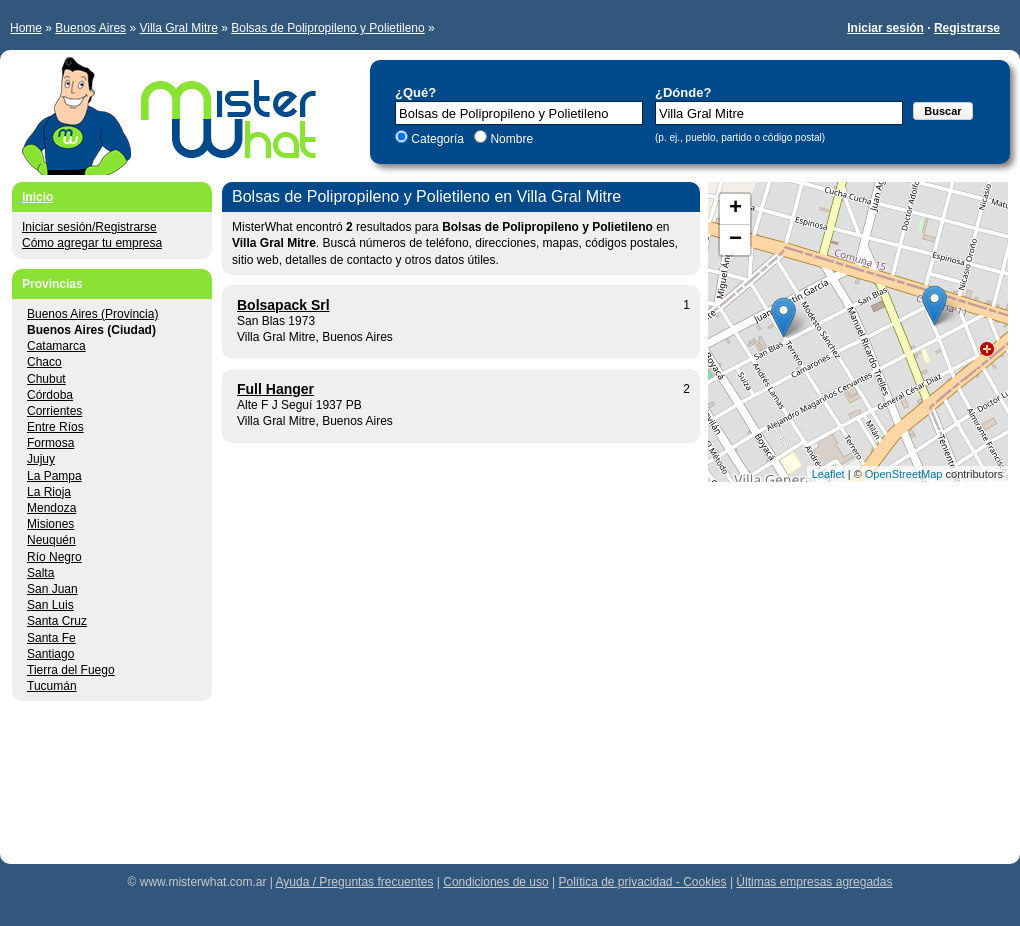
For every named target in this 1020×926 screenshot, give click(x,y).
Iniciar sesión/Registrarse (89, 227)
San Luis (50, 605)
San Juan (52, 589)
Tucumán (52, 686)
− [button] (735, 240)
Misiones (50, 524)
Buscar (942, 111)
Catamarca (56, 346)
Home (26, 28)
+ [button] (735, 209)
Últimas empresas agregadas (814, 882)
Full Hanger (275, 389)
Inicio (37, 197)
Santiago (50, 654)
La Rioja (49, 492)
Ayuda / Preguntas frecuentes (355, 882)
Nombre (510, 139)
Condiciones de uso (495, 882)
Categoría (437, 139)
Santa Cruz (57, 621)
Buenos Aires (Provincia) (92, 314)
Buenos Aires (90, 28)
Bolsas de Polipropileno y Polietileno (327, 28)
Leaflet (828, 474)
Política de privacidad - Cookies (642, 882)
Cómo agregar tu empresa (92, 243)
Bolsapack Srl (283, 305)
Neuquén (51, 540)
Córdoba (50, 395)
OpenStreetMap (904, 474)
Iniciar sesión (885, 28)
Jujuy (41, 459)
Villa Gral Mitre (178, 28)
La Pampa (54, 476)
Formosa (50, 443)
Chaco (44, 362)
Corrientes (54, 411)
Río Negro (54, 557)
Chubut (46, 379)
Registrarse (967, 28)
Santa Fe (51, 638)
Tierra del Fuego (71, 670)
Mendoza (51, 508)
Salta (40, 573)
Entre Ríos (55, 427)
